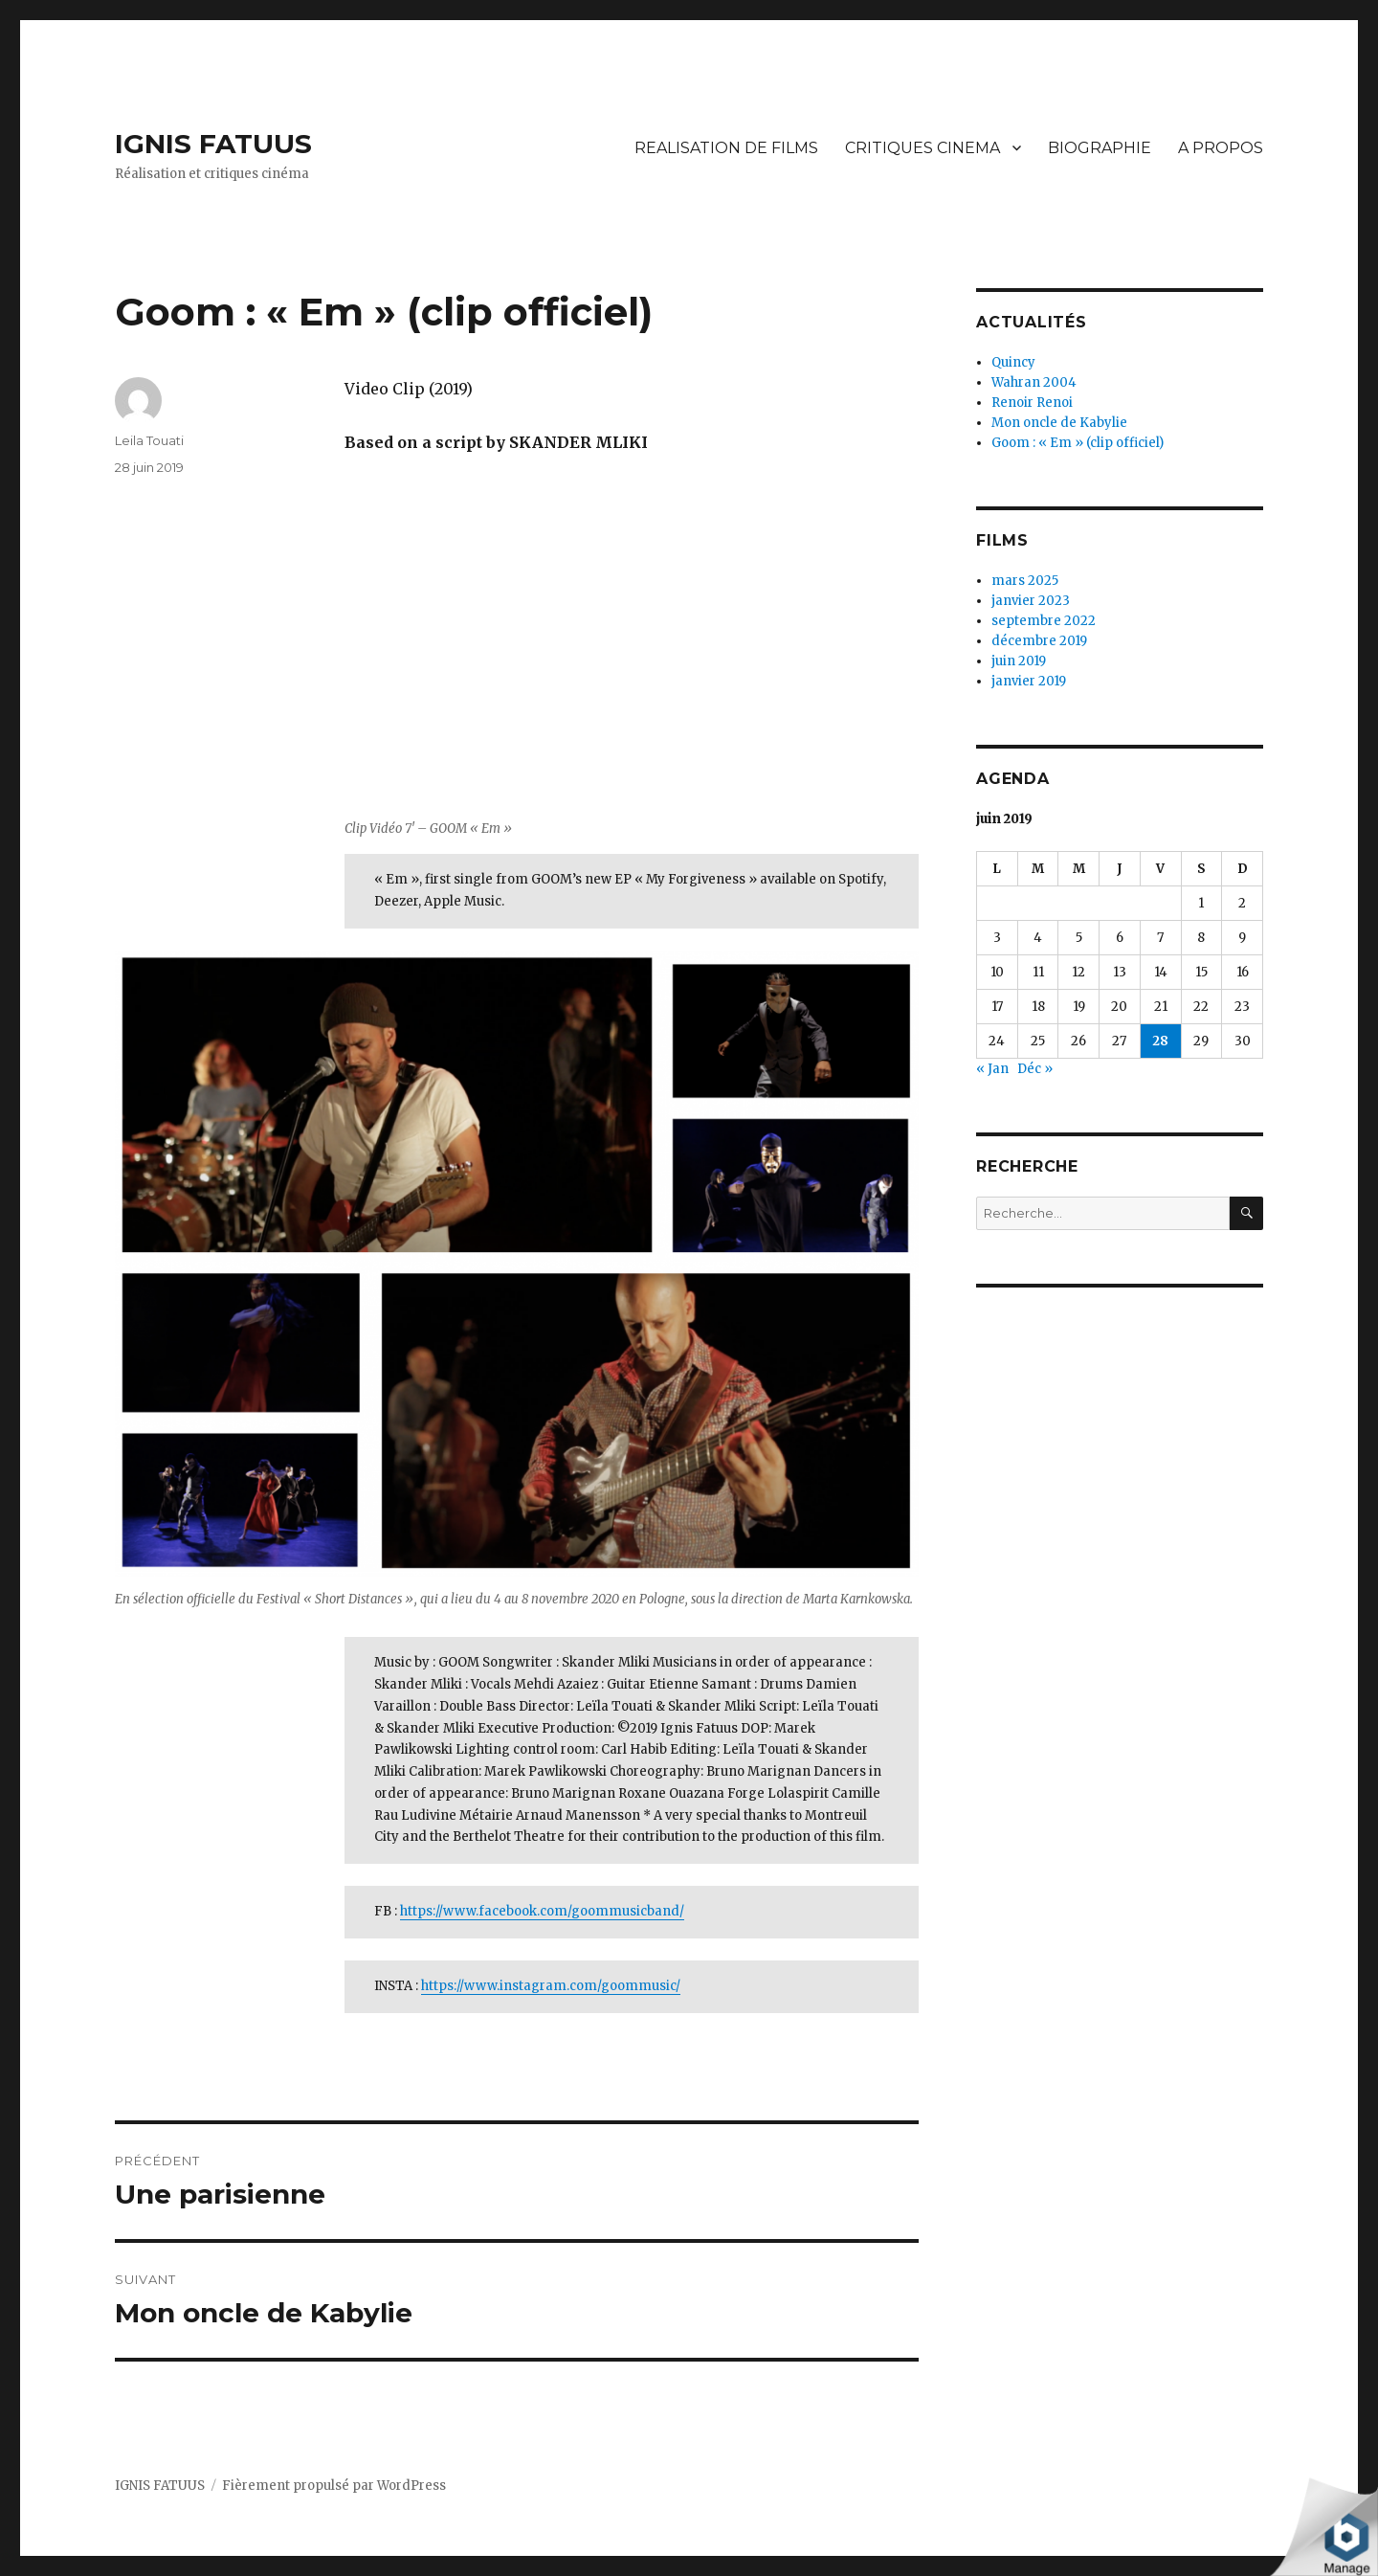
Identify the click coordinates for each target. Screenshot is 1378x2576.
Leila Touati (149, 440)
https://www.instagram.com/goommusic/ (550, 1986)
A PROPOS (1220, 148)
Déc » (1035, 1069)
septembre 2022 (1043, 621)
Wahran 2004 (1034, 382)
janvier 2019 (1028, 681)
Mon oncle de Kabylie (1059, 422)
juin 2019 (1018, 661)
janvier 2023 (1030, 601)
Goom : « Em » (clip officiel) (1077, 443)
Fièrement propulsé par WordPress (334, 2485)
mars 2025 (1024, 580)
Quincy (1013, 362)
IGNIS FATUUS (213, 143)
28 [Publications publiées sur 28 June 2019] (1160, 1041)
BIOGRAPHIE (1099, 148)
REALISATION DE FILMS (726, 148)
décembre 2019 (1039, 641)
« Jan (992, 1069)
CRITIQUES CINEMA (922, 148)
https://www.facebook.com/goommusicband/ (542, 1911)
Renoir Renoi (1032, 402)
